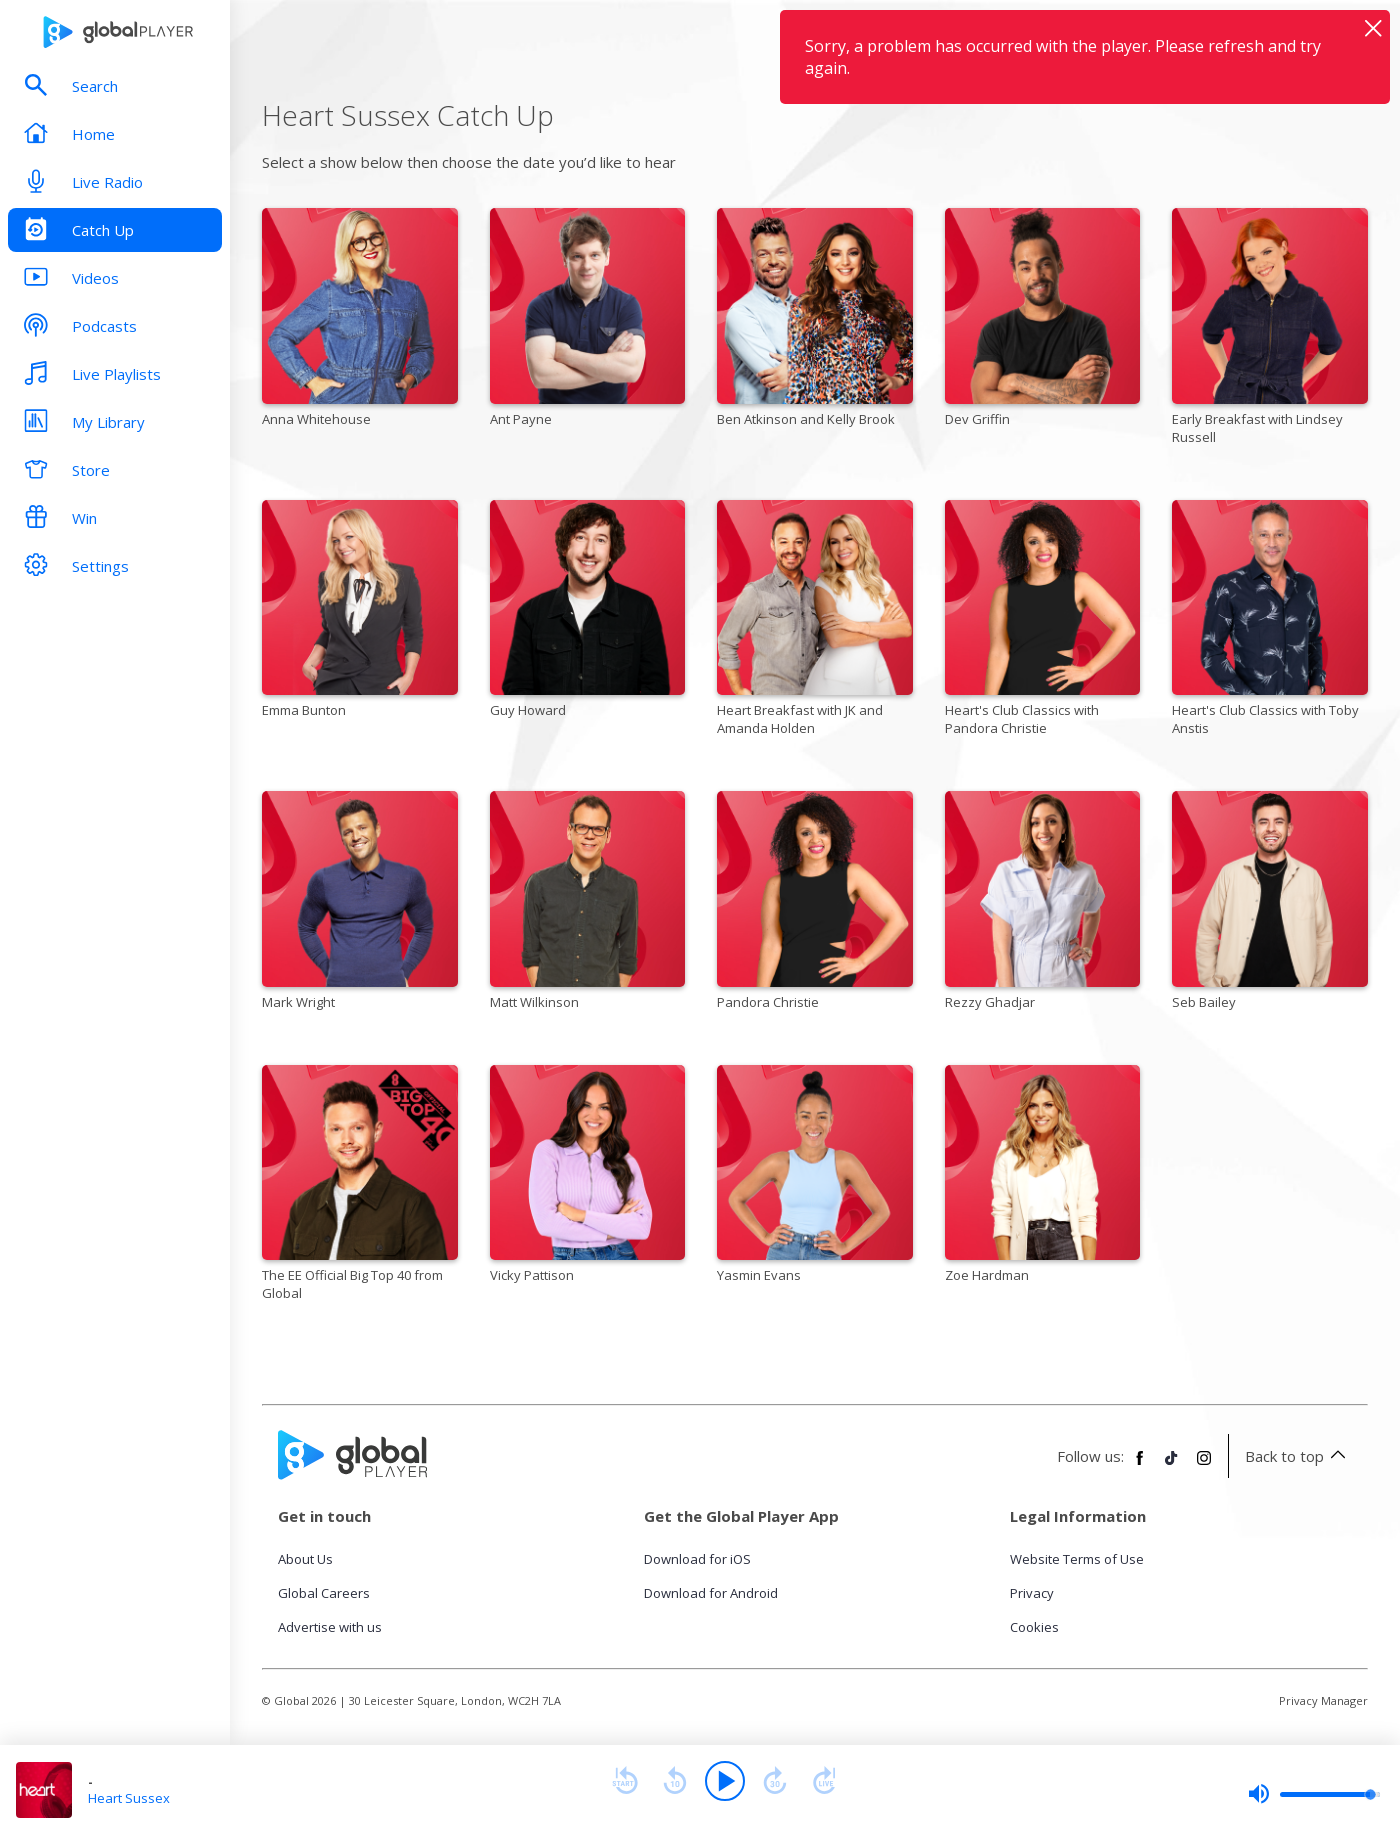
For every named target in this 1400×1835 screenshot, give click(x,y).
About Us (305, 1559)
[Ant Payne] (588, 321)
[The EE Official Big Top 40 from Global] (360, 1187)
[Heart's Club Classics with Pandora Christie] (1043, 622)
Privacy (1032, 1593)
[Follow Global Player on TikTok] (1172, 1466)
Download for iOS (697, 1559)
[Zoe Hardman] (1043, 1178)
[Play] (725, 1781)
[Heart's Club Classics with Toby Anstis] (1270, 622)
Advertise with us (330, 1627)
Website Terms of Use (1077, 1559)
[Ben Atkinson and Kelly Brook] (815, 321)
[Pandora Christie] (815, 904)
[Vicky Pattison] (588, 1178)
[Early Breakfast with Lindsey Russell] (1270, 330)
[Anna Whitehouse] (360, 321)
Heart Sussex (129, 1798)
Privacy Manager (1323, 1700)
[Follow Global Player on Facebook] (1140, 1466)
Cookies (1034, 1627)
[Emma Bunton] (360, 613)
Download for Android (711, 1593)
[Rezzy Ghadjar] (1043, 904)
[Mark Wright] (360, 904)
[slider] (1314, 1794)
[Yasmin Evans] (815, 1178)
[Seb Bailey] (1270, 904)
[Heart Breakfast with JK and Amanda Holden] (815, 622)
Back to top (1298, 1456)
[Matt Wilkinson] (588, 904)
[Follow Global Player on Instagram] (1204, 1466)
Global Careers (324, 1593)
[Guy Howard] (588, 613)
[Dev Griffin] (1043, 321)
